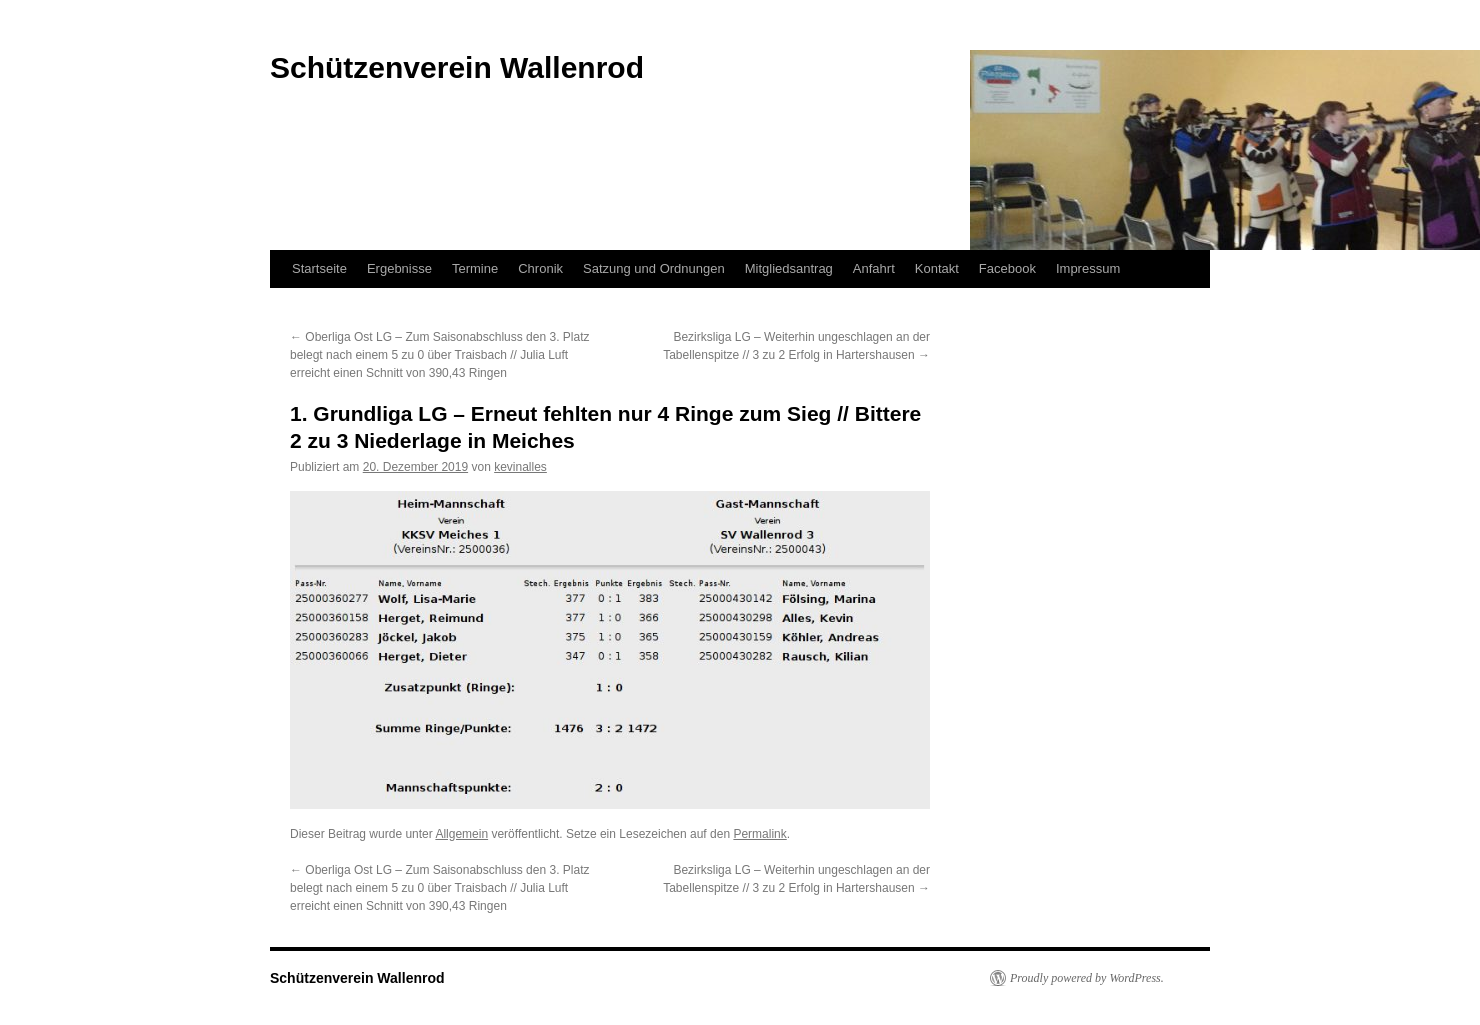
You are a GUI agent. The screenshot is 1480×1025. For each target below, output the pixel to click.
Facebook (1007, 268)
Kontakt (937, 268)
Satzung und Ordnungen (654, 268)
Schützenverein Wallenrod (357, 978)
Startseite (319, 268)
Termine (475, 268)
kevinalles (520, 467)
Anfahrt (874, 268)
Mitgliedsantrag (789, 268)
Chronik (540, 268)
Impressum (1088, 268)
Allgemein (461, 834)
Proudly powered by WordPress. (1087, 978)
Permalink (759, 834)
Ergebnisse (399, 268)
